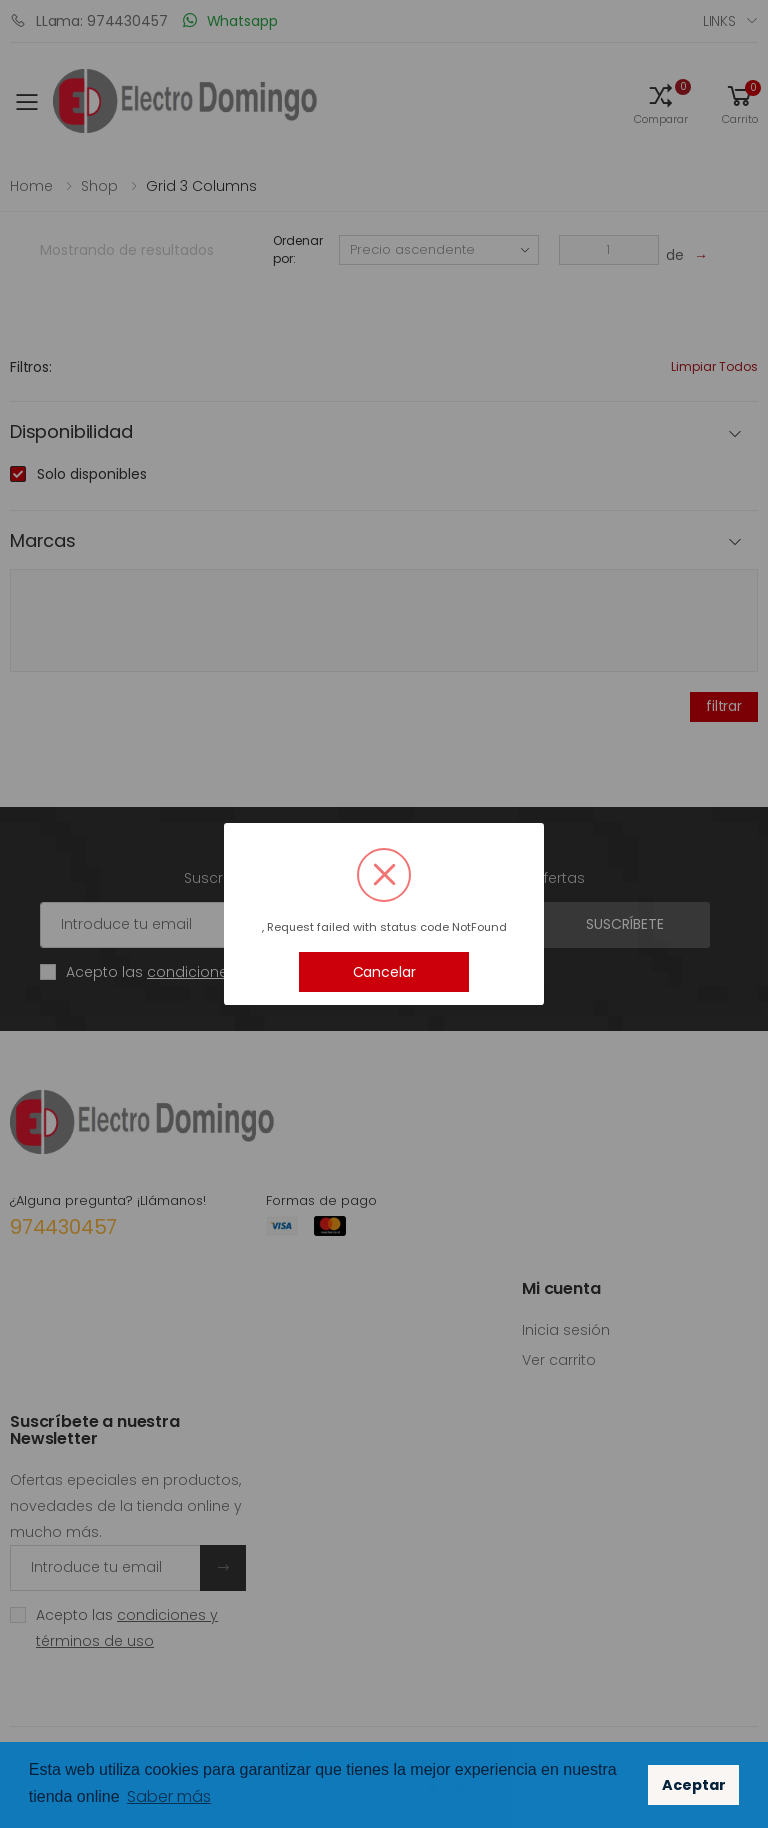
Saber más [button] (169, 1796)
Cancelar (384, 972)
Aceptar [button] (694, 1785)
